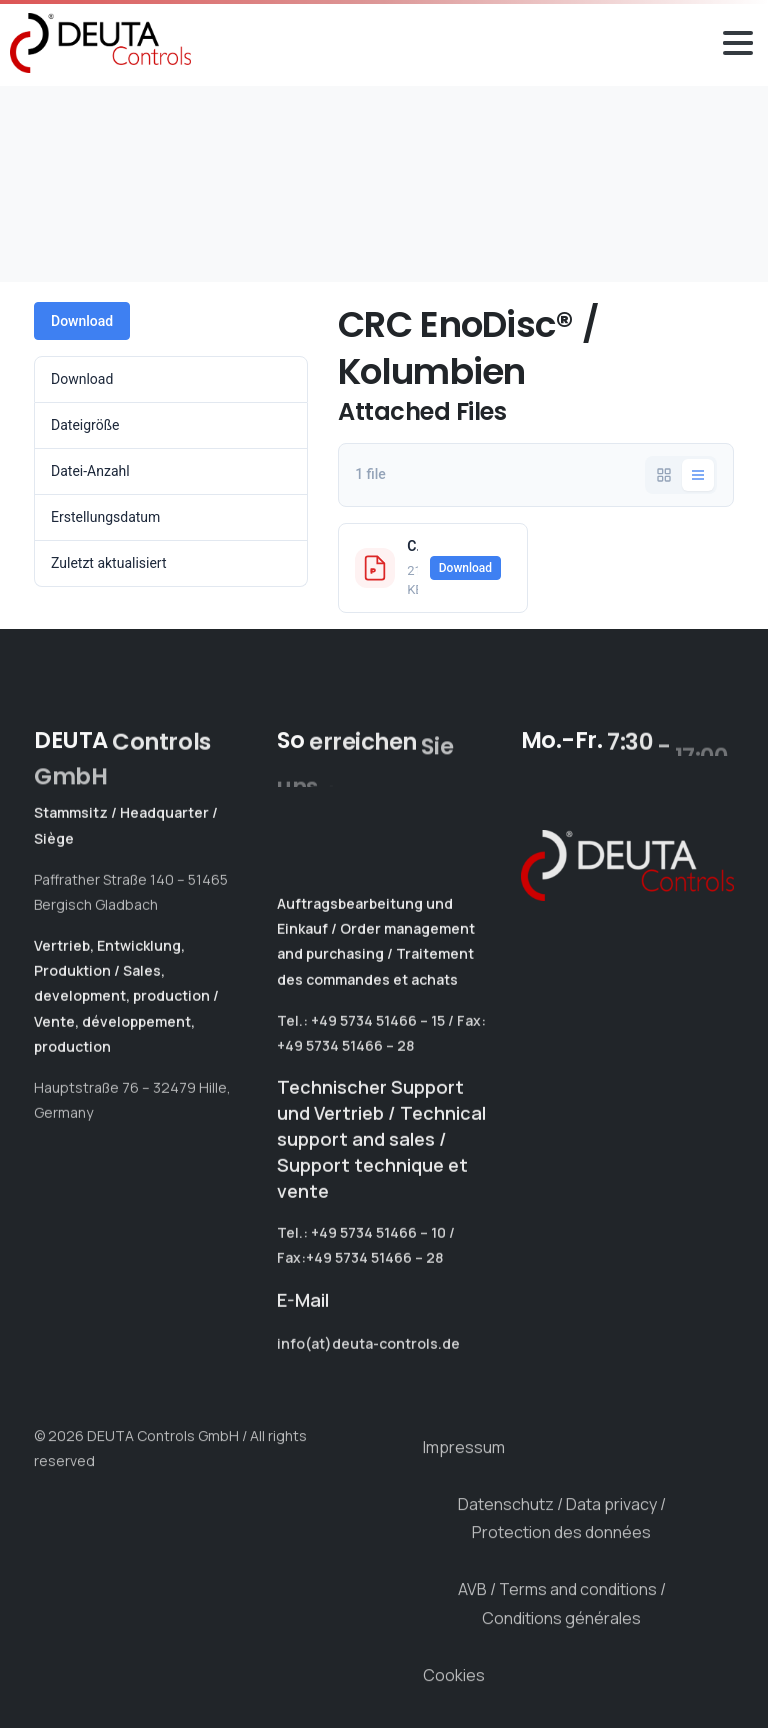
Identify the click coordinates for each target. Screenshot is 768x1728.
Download (82, 321)
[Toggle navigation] (738, 43)
